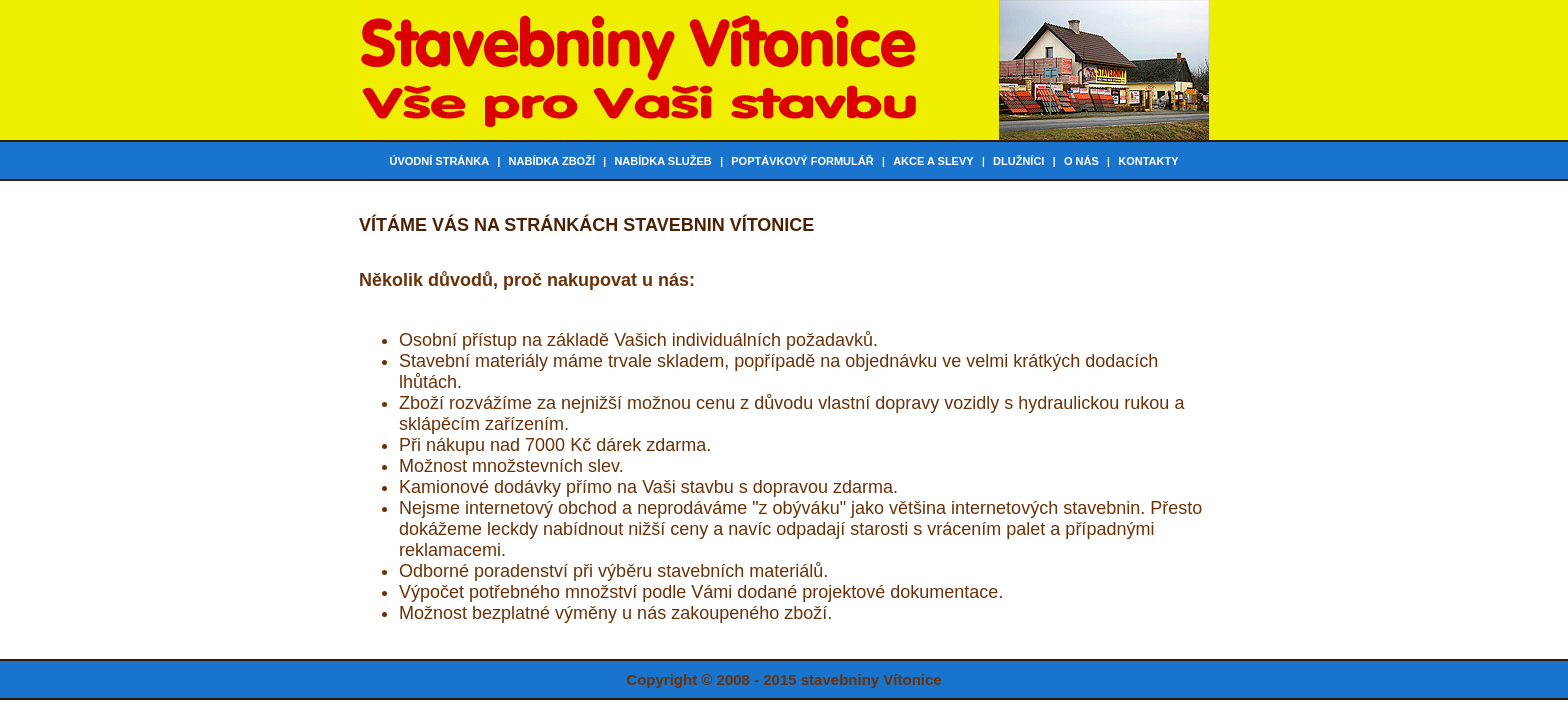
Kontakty (1148, 161)
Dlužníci (1018, 161)
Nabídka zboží (552, 161)
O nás (1081, 161)
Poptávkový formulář (802, 161)
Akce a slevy (933, 161)
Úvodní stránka (439, 161)
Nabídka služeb (662, 161)
